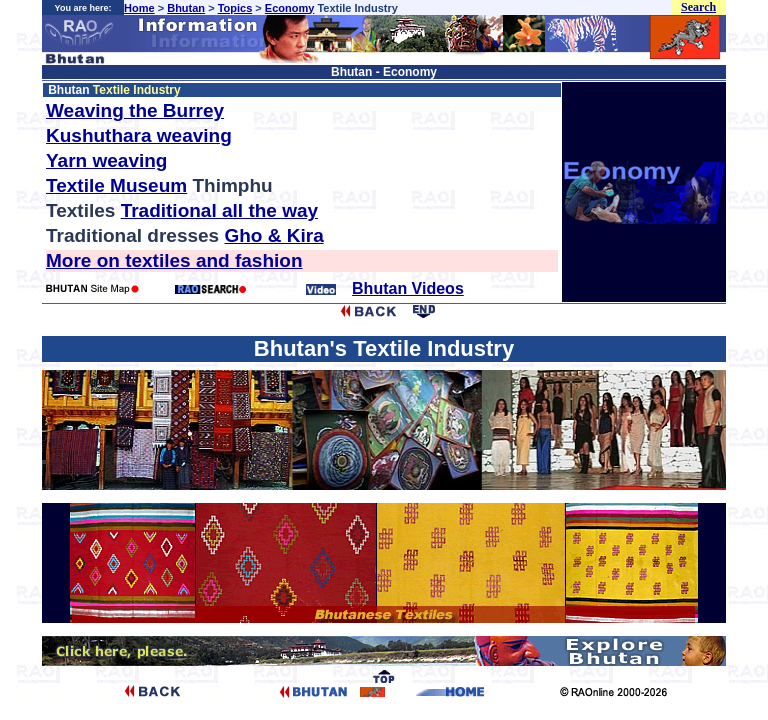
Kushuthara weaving (139, 135)
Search (698, 7)
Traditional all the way (219, 210)
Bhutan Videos (408, 288)
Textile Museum (116, 185)
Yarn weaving (106, 160)
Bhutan (186, 8)
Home (139, 8)
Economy (290, 8)
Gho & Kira (273, 235)
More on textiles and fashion (174, 260)
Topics (235, 8)
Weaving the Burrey (135, 110)
